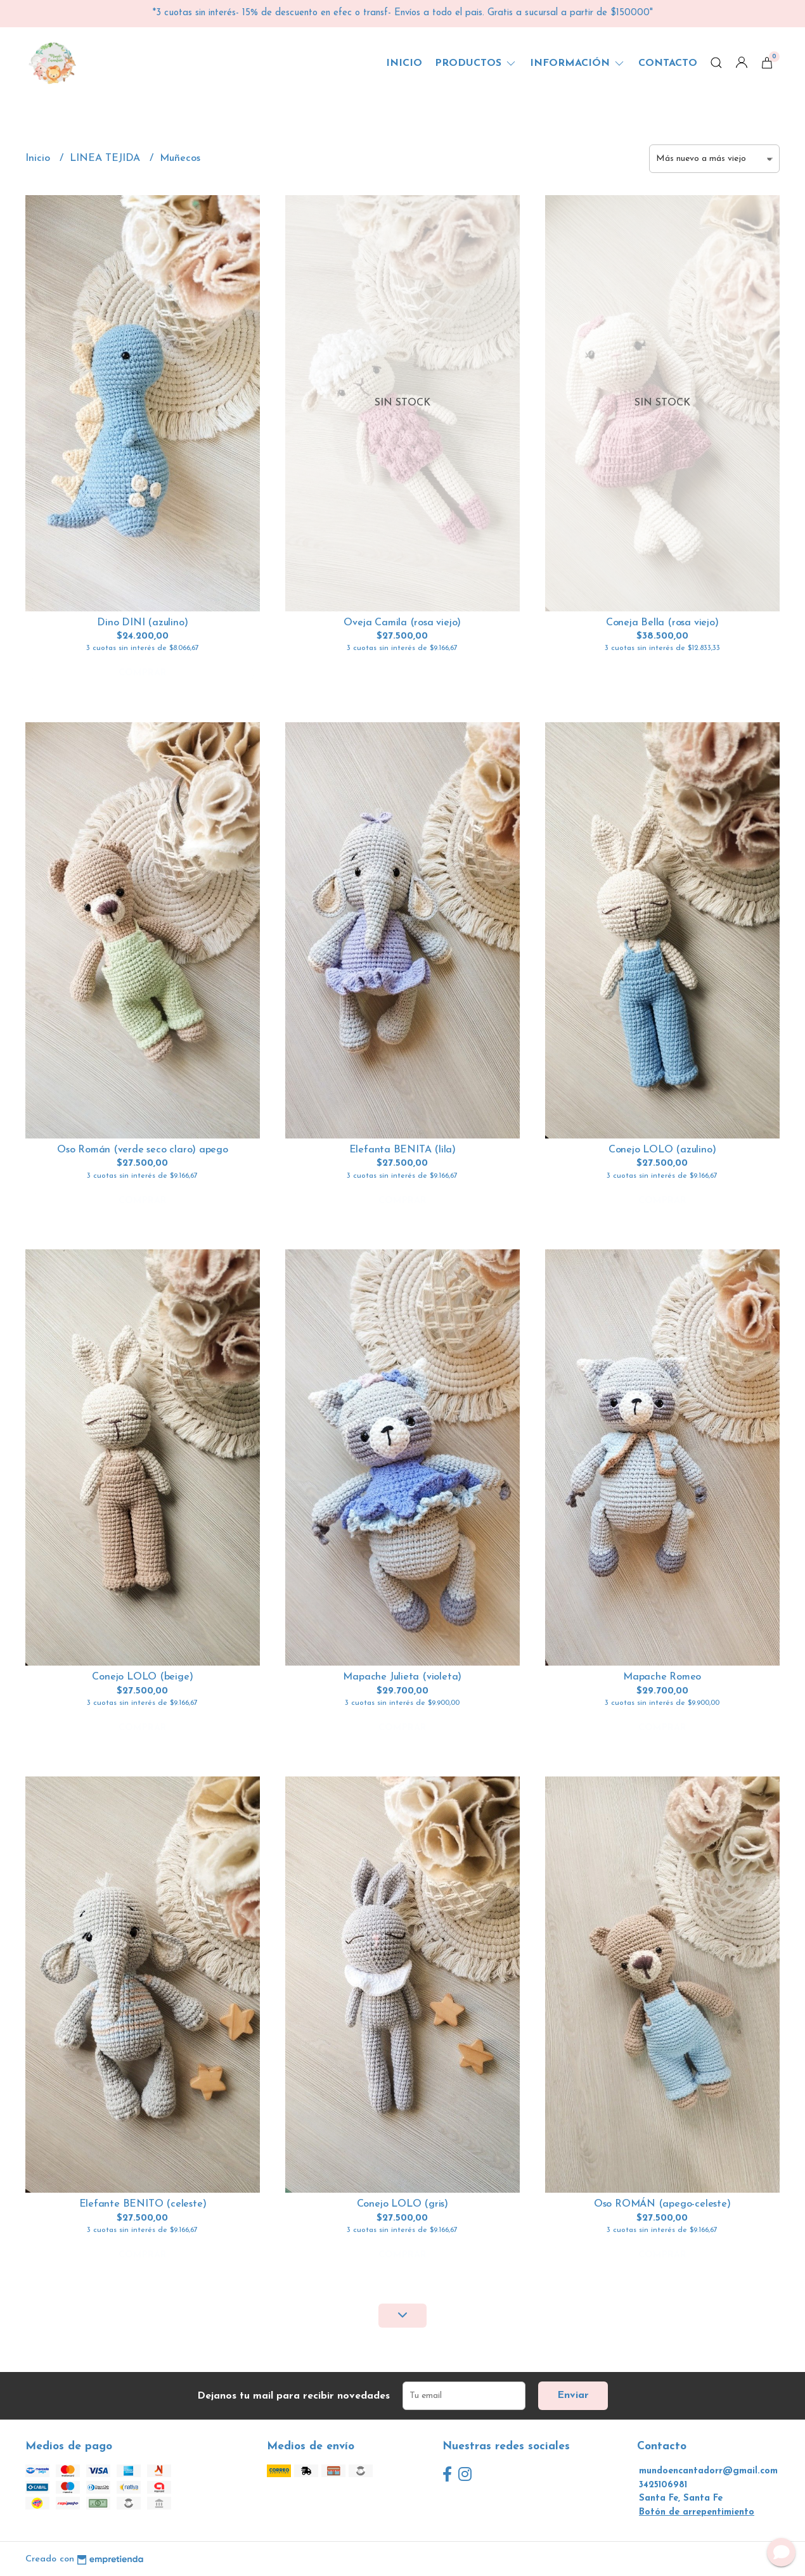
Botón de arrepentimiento (696, 2512)
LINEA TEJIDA (106, 158)
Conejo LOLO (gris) (402, 2204)
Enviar (573, 2395)
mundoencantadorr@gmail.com (708, 2471)
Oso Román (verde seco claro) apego (142, 1150)
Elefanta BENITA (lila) (402, 1150)
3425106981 (663, 2485)
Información (578, 63)
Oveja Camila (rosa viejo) (402, 623)
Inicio (404, 63)
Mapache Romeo (662, 1677)
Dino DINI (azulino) (142, 623)
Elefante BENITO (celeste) (143, 2204)
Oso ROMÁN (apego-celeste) (662, 2204)
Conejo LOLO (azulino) (662, 1150)
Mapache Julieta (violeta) (402, 1677)
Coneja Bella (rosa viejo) (662, 623)
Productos (476, 63)
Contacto (667, 63)
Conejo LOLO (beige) (142, 1677)
